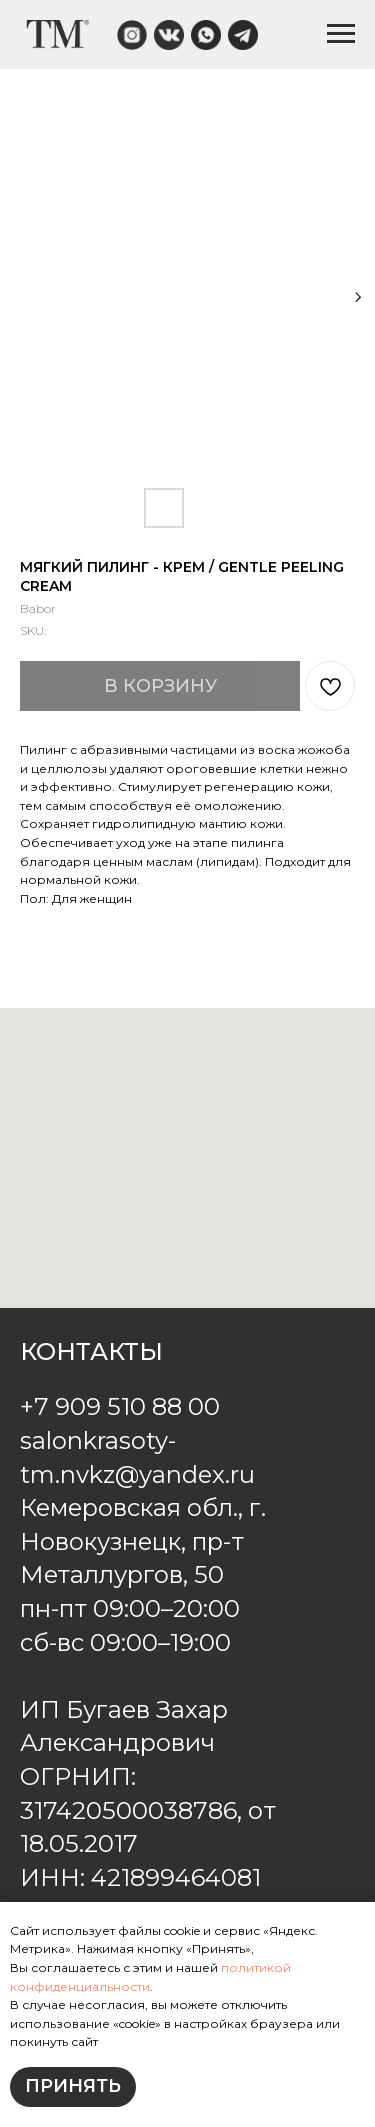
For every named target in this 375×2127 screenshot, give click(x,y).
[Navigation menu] (341, 34)
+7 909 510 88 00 (120, 1406)
